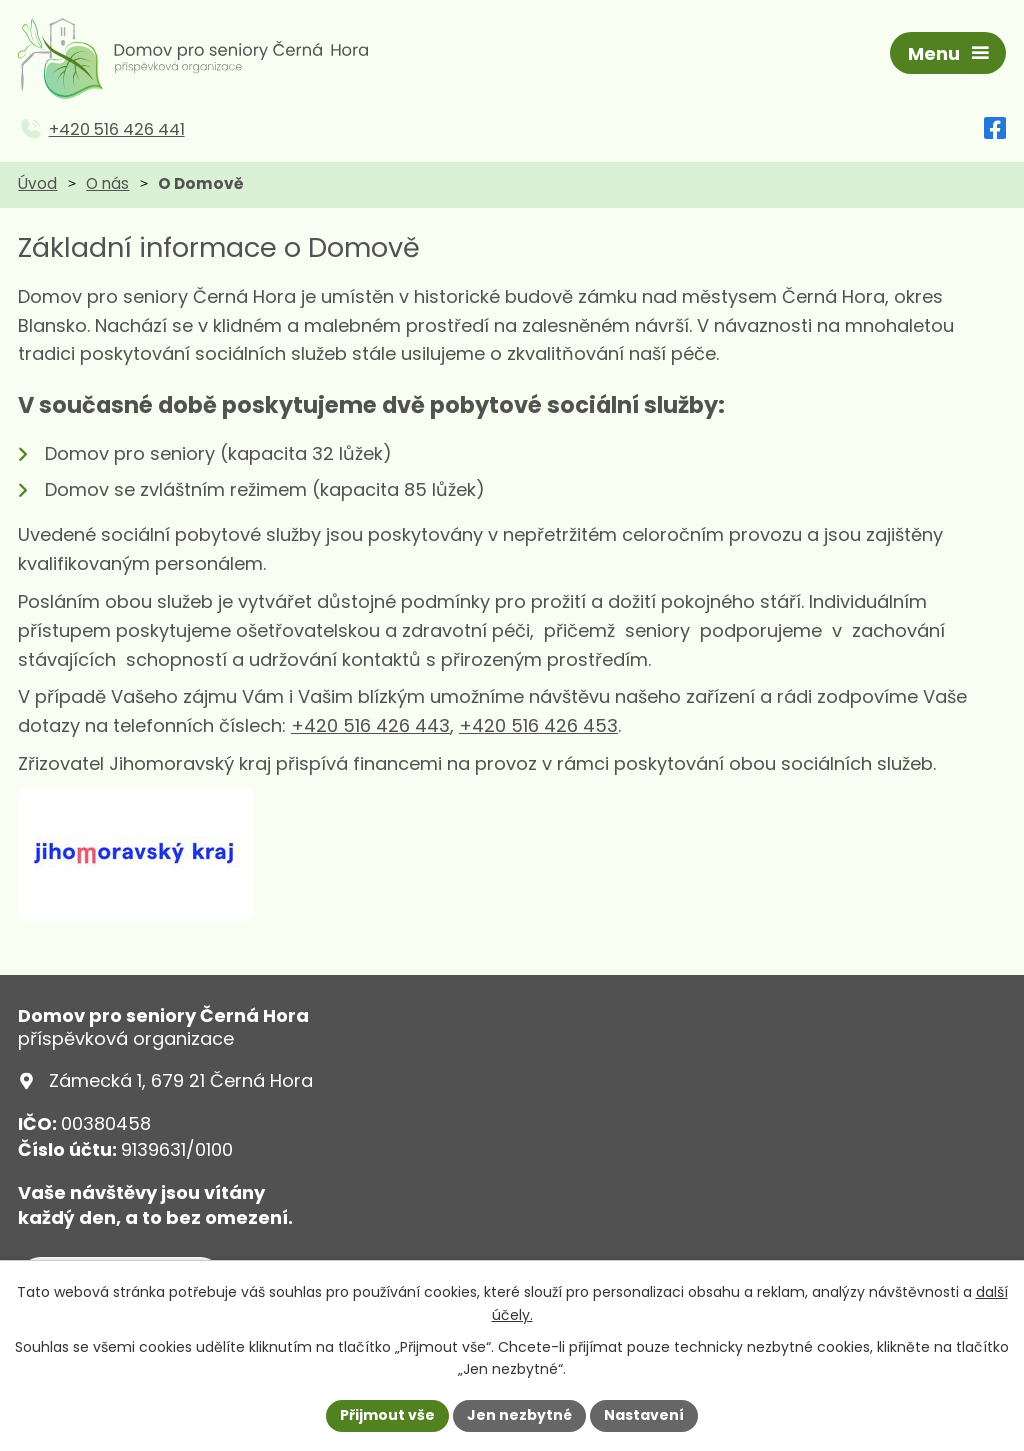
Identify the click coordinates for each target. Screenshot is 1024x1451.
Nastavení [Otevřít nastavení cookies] (644, 1415)
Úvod (37, 183)
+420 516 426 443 (370, 725)
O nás (107, 183)
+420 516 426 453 (538, 725)
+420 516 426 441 (117, 129)
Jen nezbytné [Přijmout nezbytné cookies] (519, 1415)
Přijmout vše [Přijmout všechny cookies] (387, 1415)
